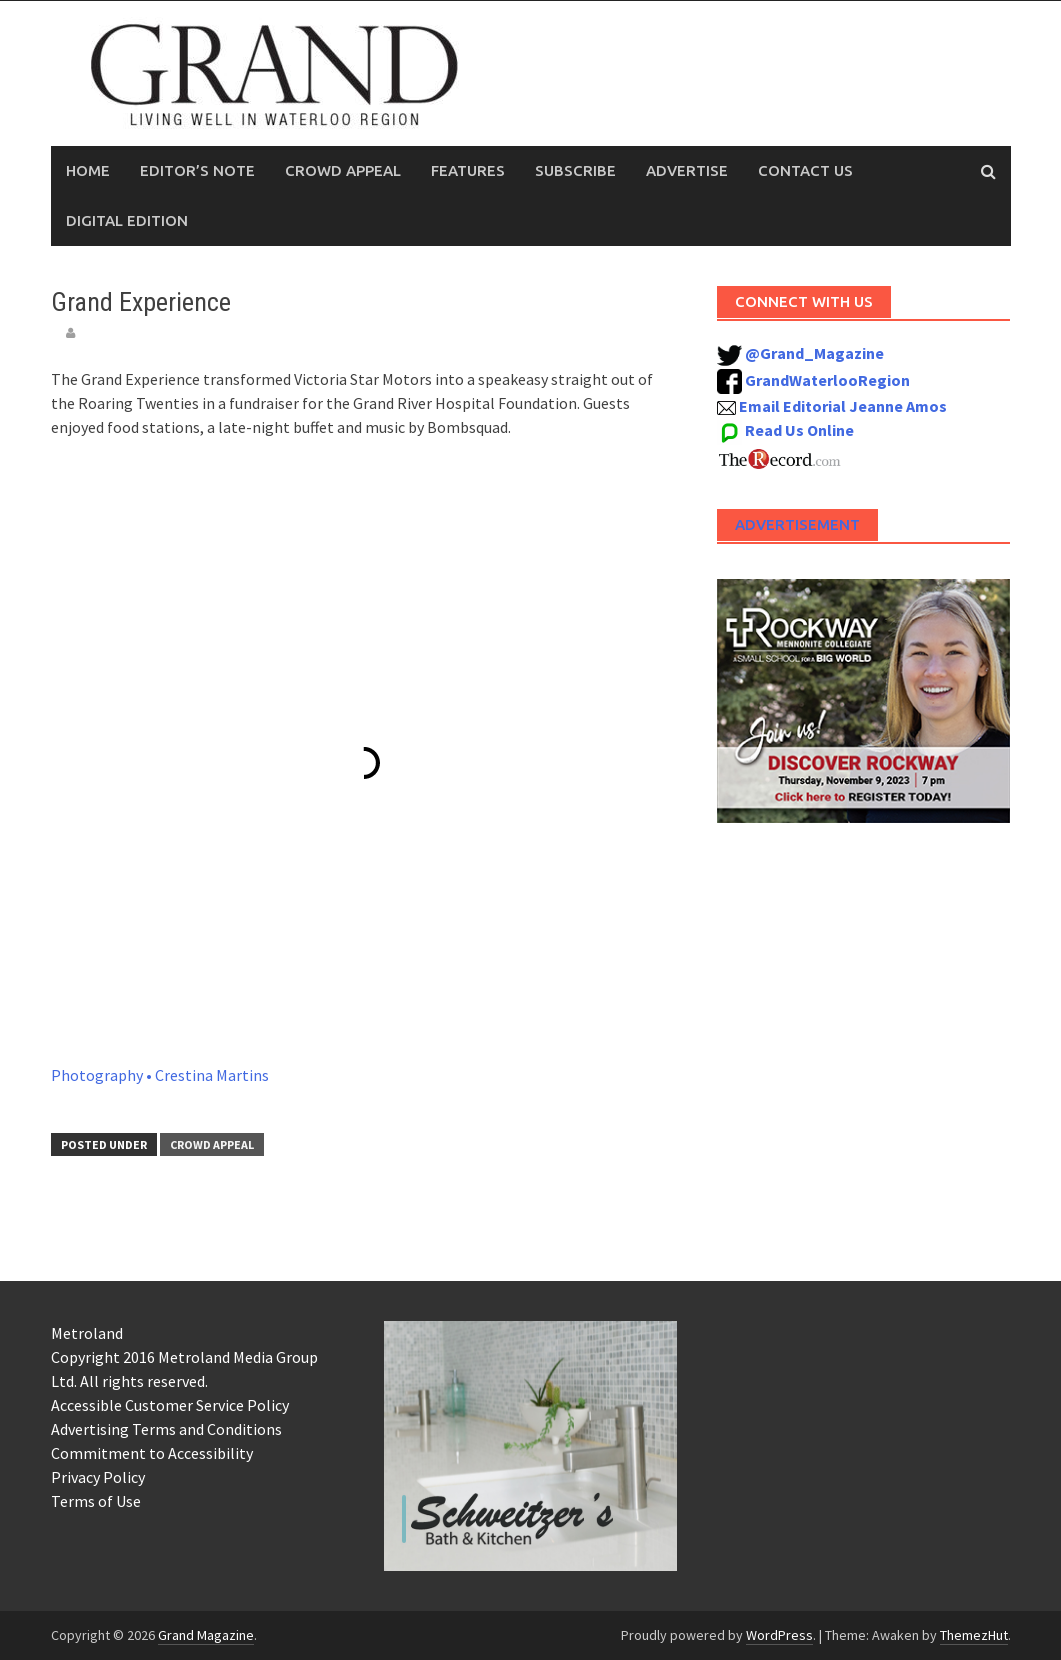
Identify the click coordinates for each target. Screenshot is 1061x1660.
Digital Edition (127, 220)
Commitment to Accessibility (152, 1453)
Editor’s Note (197, 170)
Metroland (87, 1333)
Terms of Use (96, 1501)
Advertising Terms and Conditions (166, 1429)
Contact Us (805, 170)
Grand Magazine (206, 1635)
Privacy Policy (98, 1477)
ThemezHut (974, 1635)
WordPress (779, 1635)
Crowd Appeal (343, 170)
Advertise (687, 170)
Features (468, 170)
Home (88, 170)
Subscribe (575, 170)
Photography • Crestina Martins (160, 1075)
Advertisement (797, 524)
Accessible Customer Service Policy (170, 1405)
